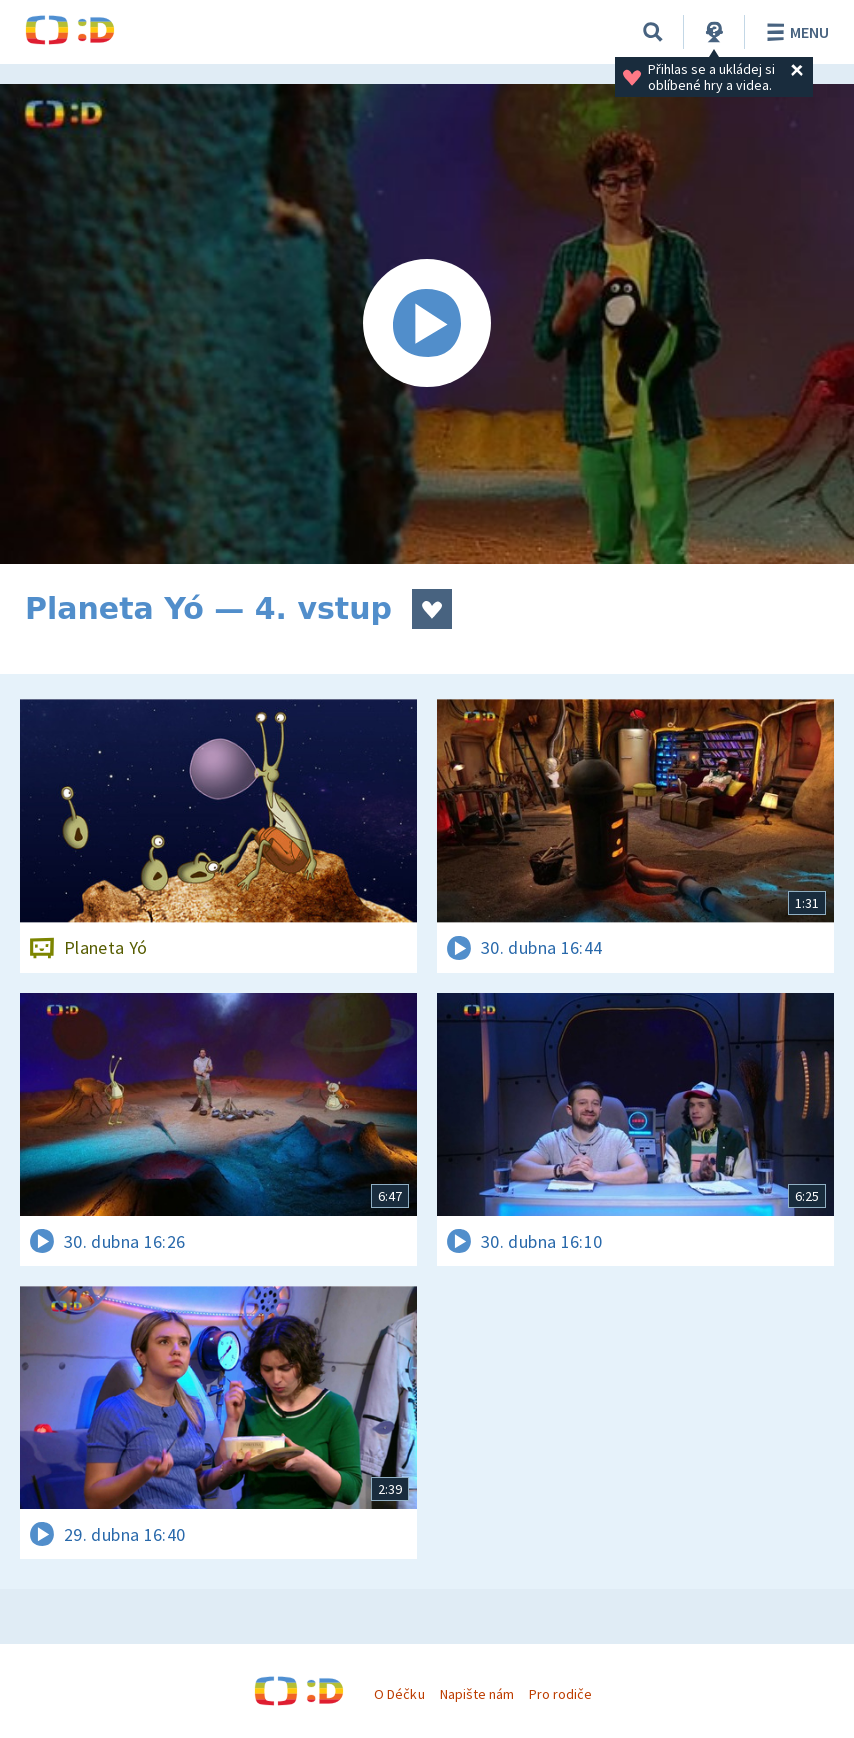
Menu (794, 32)
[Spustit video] (427, 324)
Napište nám (477, 1694)
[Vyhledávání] (653, 32)
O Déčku (399, 1694)
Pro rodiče (560, 1694)
